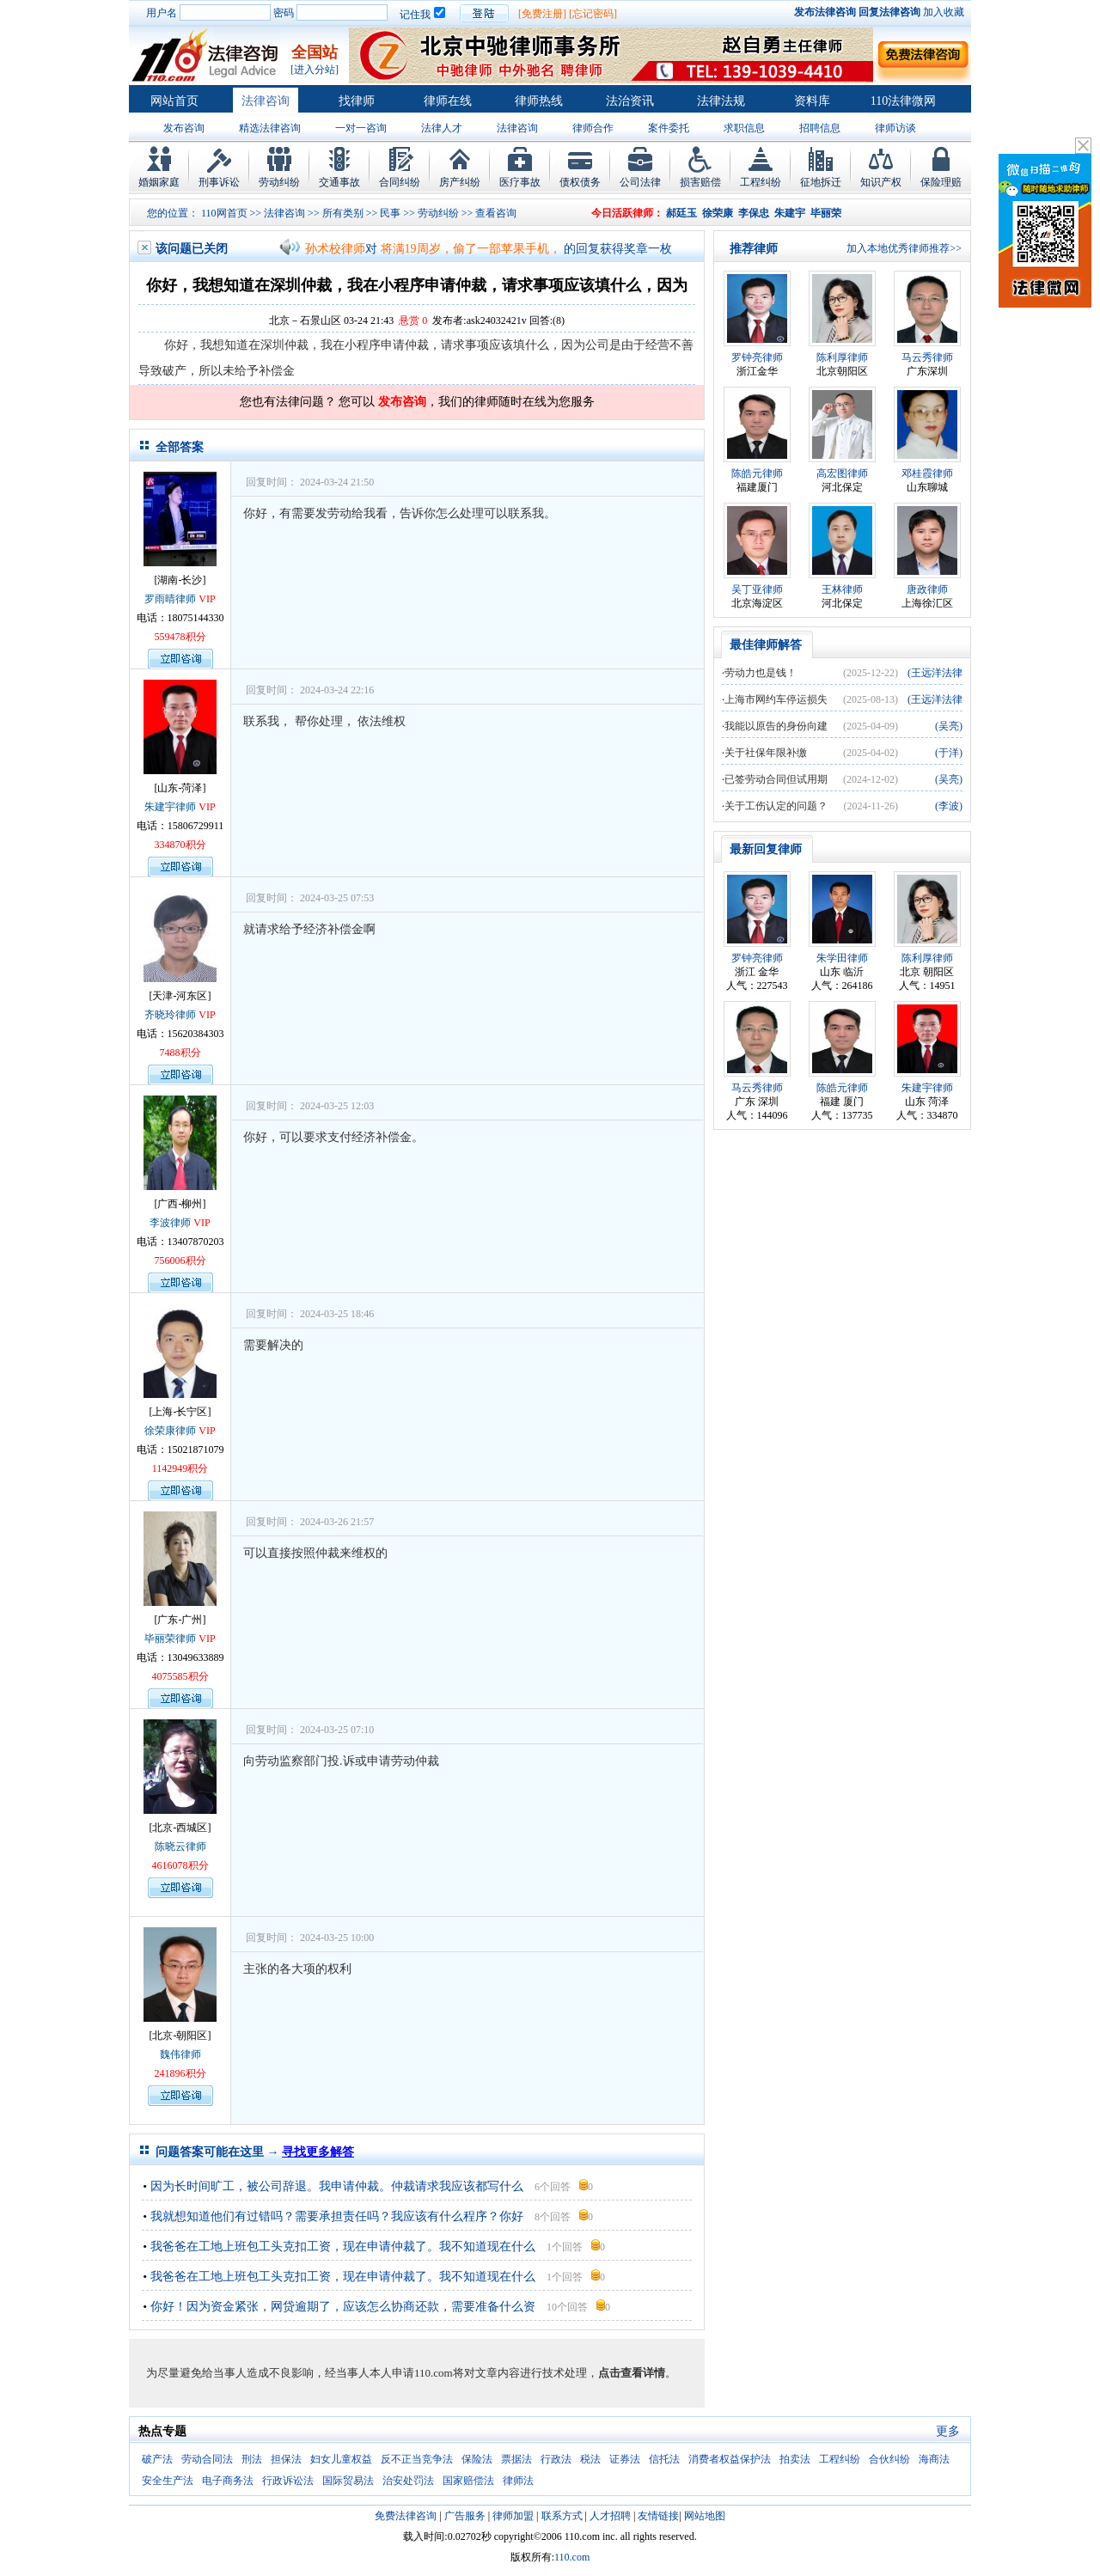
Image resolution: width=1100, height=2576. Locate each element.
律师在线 (448, 101)
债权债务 (580, 182)
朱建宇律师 (170, 807)
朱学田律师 (842, 958)
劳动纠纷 (279, 182)
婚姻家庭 (159, 182)
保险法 (476, 2459)
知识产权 (880, 182)
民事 (390, 213)
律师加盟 (513, 2516)
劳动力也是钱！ (760, 673)
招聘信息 (819, 128)
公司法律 (640, 182)
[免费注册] (542, 14)
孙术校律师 (335, 248)
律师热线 (539, 101)
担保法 (286, 2459)
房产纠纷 (459, 182)
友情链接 (658, 2516)
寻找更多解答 (318, 2152)
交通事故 (339, 182)
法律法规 (721, 101)
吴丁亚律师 (757, 589)
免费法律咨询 (406, 2516)
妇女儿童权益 (341, 2459)
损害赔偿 (700, 182)
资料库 (812, 101)
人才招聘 (610, 2516)
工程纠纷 (760, 182)
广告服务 (465, 2516)
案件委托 (668, 128)
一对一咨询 (361, 128)
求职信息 (744, 128)
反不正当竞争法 (417, 2459)
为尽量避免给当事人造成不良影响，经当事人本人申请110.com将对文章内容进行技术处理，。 (411, 2372)
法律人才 (441, 128)
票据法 (516, 2459)
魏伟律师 (180, 2054)
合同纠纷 (399, 182)
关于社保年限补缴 (765, 753)
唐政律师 (927, 589)
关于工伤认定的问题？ (776, 806)
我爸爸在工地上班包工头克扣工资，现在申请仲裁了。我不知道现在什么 (342, 2246)
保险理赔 (941, 182)
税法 (590, 2459)
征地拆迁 (820, 182)
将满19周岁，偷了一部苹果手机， (471, 248)
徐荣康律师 (170, 1431)
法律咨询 (265, 101)
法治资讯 (630, 101)
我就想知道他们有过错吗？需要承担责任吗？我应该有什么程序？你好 (336, 2216)
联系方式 (562, 2516)
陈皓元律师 (757, 473)
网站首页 (174, 101)
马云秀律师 (927, 357)
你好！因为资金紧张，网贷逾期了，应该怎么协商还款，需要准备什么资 (342, 2306)
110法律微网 (903, 101)
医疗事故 (520, 182)
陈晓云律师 (180, 1846)
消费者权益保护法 (729, 2459)
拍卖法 (794, 2459)
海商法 (934, 2459)
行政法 (556, 2459)
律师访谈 (895, 128)
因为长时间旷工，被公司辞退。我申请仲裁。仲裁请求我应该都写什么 (336, 2186)
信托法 (664, 2459)
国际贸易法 (348, 2481)
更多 (948, 2431)
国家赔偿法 (468, 2481)
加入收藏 (943, 12)
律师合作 (593, 128)
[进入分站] (314, 70)
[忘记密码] (593, 14)
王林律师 (842, 589)
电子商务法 (228, 2481)
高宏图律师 (842, 473)
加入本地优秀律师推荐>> (904, 248)
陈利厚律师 (842, 357)
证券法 (624, 2459)
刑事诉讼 (219, 182)
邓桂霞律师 (927, 473)
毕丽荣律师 (170, 1639)
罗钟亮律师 (757, 357)
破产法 (157, 2459)
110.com (572, 2557)
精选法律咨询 (270, 128)
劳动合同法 (207, 2459)
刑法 (251, 2459)
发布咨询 (184, 128)
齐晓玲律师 (170, 1015)
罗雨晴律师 (170, 599)
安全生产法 (167, 2481)
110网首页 (224, 213)
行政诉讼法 (288, 2481)
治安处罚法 (408, 2481)
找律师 (357, 101)
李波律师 (170, 1223)
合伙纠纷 (889, 2459)
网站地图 (704, 2516)
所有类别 (343, 213)
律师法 (518, 2481)
